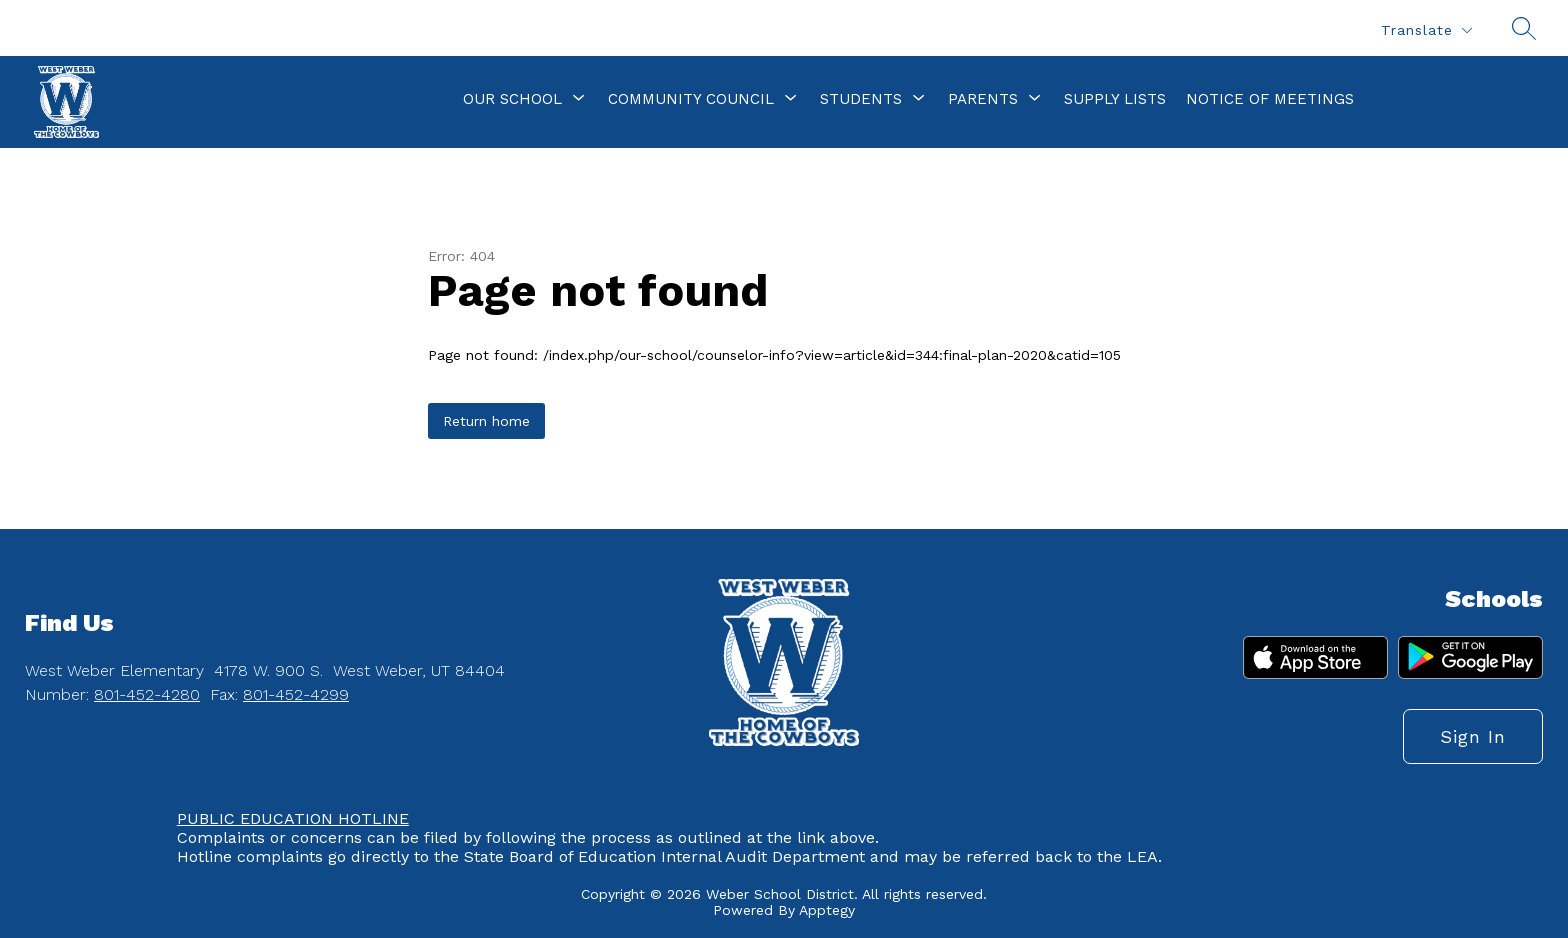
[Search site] (1524, 28)
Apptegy (827, 910)
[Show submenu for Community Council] (691, 99)
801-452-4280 (147, 694)
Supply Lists (1115, 99)
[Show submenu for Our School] (512, 99)
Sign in (1473, 736)
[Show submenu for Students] (861, 99)
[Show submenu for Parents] (983, 99)
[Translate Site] (1426, 30)
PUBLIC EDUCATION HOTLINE (293, 818)
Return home (486, 421)
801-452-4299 (296, 694)
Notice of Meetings (1270, 99)
